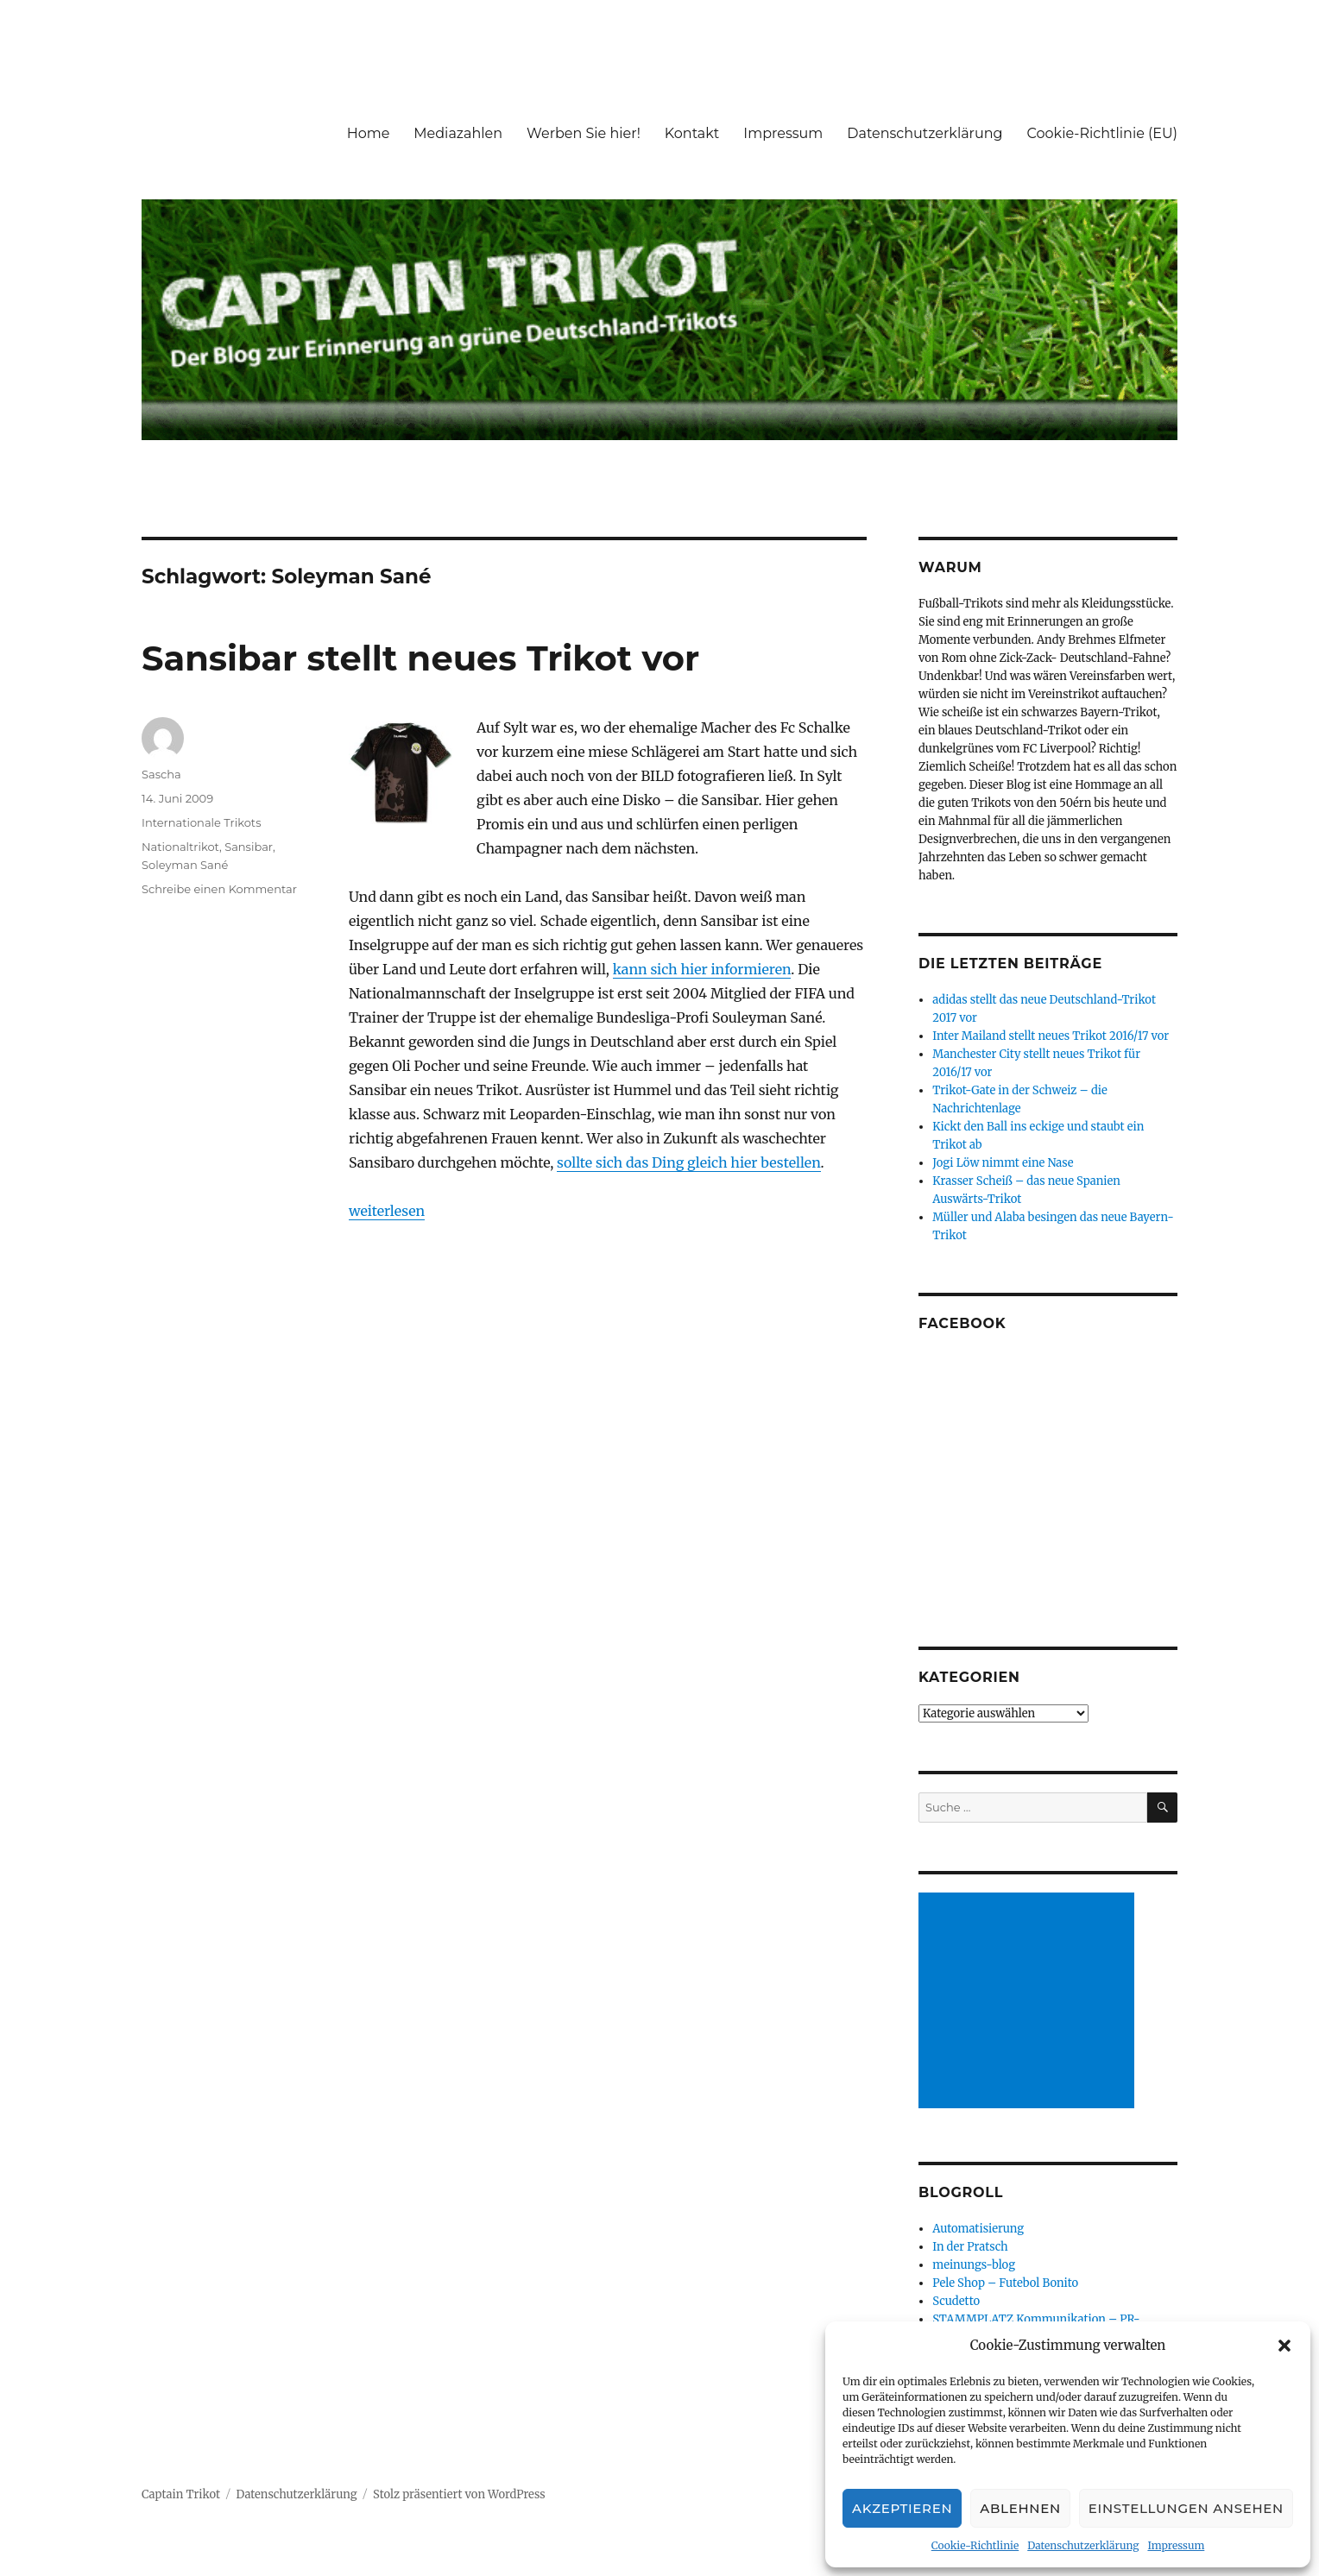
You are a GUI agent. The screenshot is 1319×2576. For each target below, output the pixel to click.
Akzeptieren (902, 2508)
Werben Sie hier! (584, 133)
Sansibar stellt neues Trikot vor (420, 658)
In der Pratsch (969, 2246)
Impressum (1175, 2545)
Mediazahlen (457, 133)
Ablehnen (1020, 2508)
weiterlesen (387, 1210)
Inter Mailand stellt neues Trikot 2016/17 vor (1050, 1036)
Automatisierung (978, 2228)
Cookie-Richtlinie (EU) (1102, 133)
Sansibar (248, 846)
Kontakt (692, 133)
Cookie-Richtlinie (975, 2545)
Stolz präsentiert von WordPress (459, 2494)
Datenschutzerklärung (1083, 2545)
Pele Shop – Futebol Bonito (1005, 2283)
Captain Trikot (181, 2494)
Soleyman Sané (185, 865)
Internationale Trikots (201, 822)
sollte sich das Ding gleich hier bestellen (688, 1162)
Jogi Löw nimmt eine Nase (1002, 1163)
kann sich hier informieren (702, 969)
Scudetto (956, 2301)
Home (368, 133)
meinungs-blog (973, 2265)
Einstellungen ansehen (1186, 2508)
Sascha (161, 774)
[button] (1284, 2345)
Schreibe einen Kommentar (219, 889)
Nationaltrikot (180, 846)
